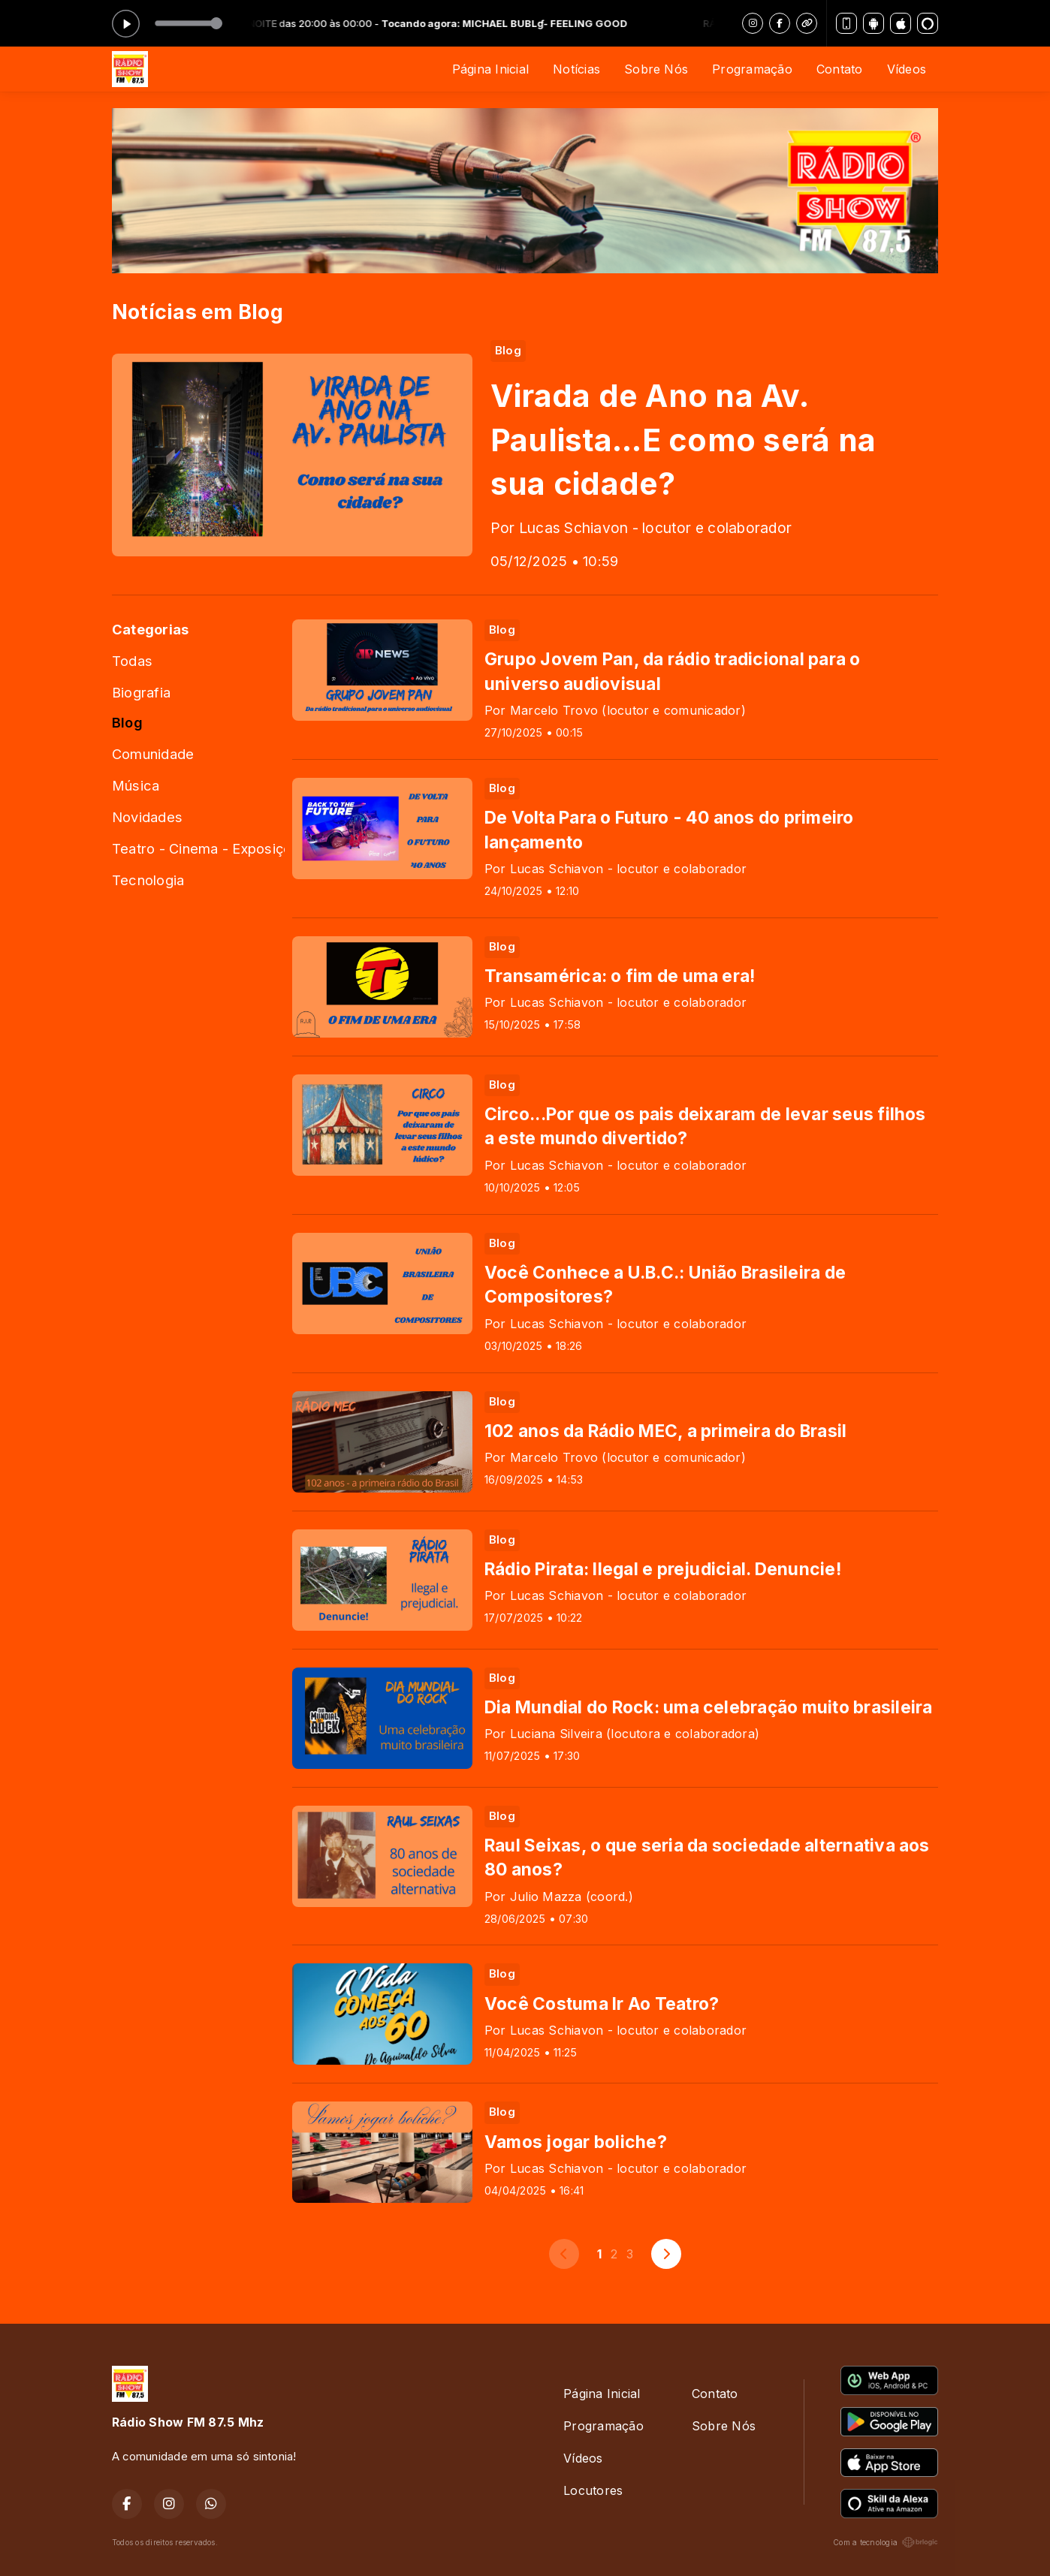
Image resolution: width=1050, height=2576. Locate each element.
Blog (127, 722)
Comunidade (153, 754)
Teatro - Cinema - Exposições (198, 848)
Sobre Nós (656, 69)
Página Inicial (490, 69)
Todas (132, 660)
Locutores (593, 2490)
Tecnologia (148, 880)
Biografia (141, 692)
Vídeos (906, 69)
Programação (752, 69)
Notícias (576, 69)
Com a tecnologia (885, 2542)
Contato (839, 69)
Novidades (147, 817)
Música (135, 785)
